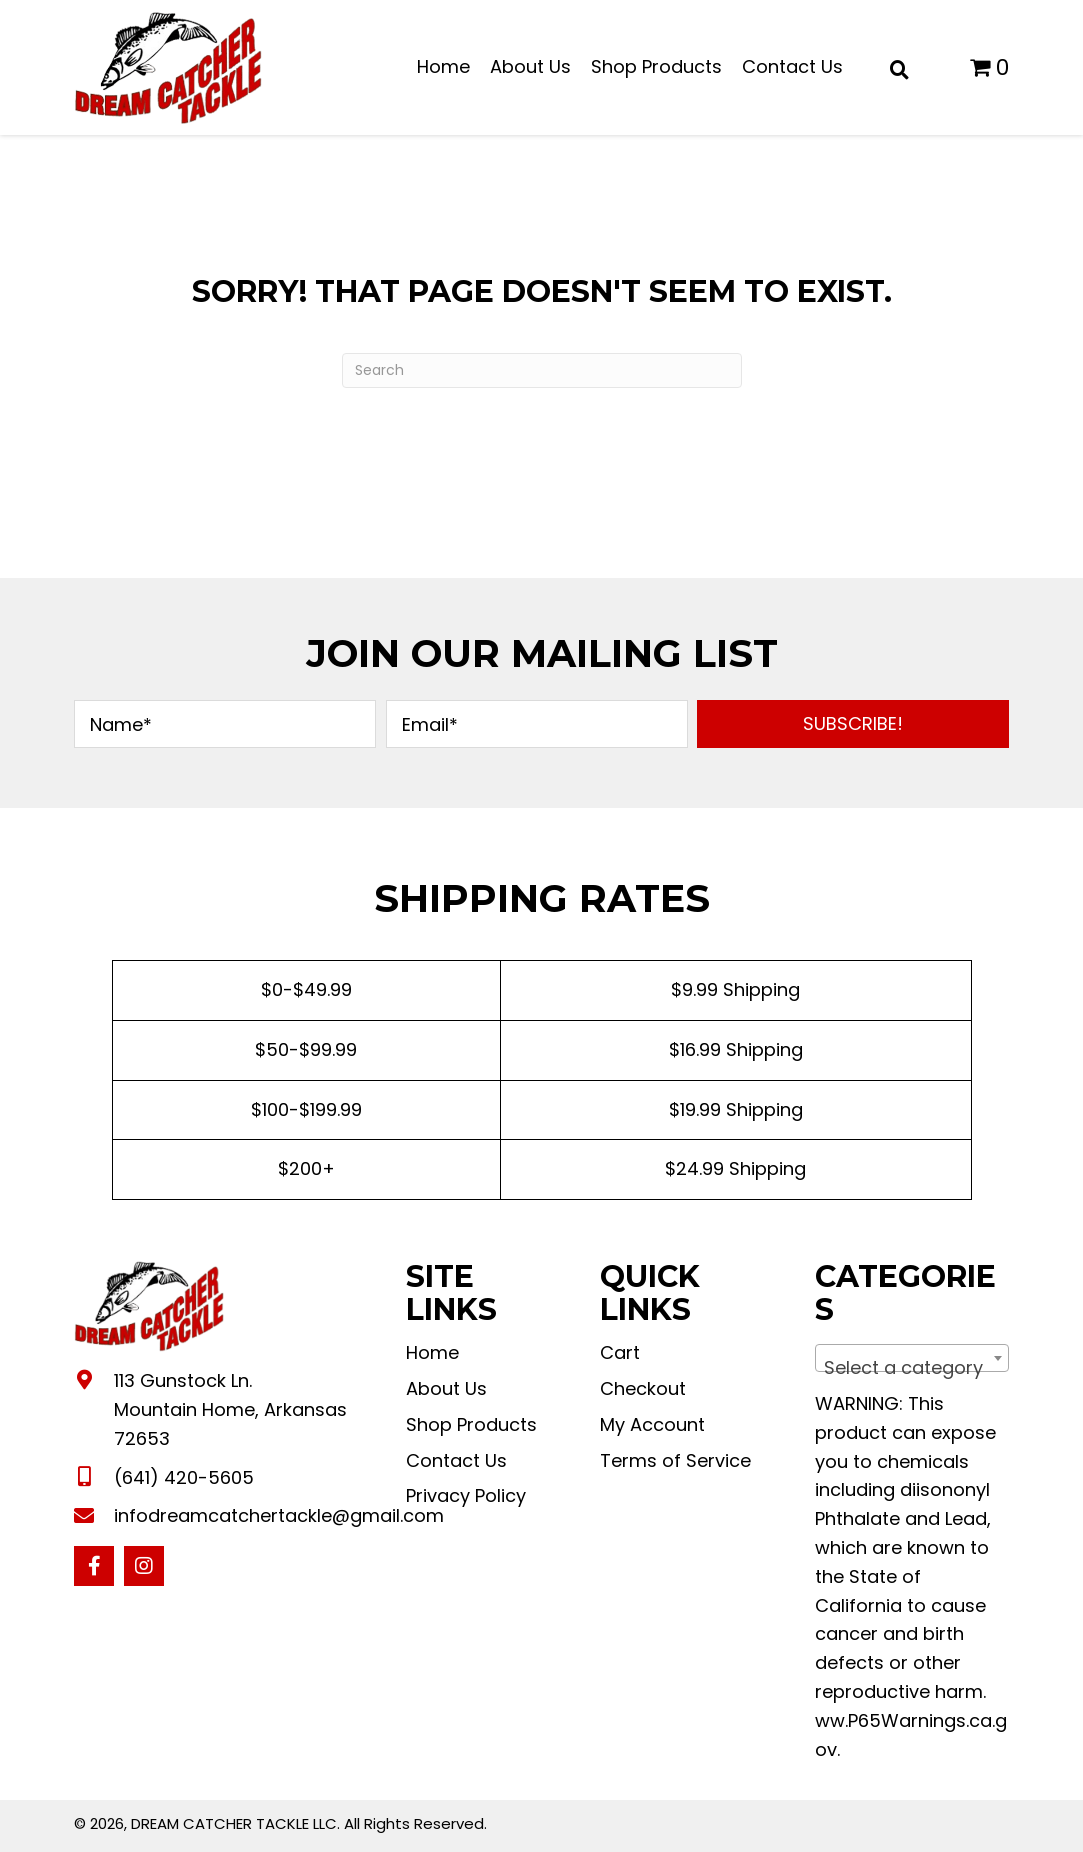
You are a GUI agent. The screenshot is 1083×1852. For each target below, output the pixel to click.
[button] (853, 724)
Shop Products (471, 1424)
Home (432, 1352)
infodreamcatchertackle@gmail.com (279, 1515)
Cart (620, 1352)
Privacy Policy (466, 1495)
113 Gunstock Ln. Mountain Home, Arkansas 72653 (230, 1409)
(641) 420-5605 (184, 1477)
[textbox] (912, 1368)
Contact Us (456, 1460)
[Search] (542, 370)
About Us (446, 1388)
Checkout (643, 1388)
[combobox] (912, 1358)
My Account (652, 1424)
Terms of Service (675, 1460)
